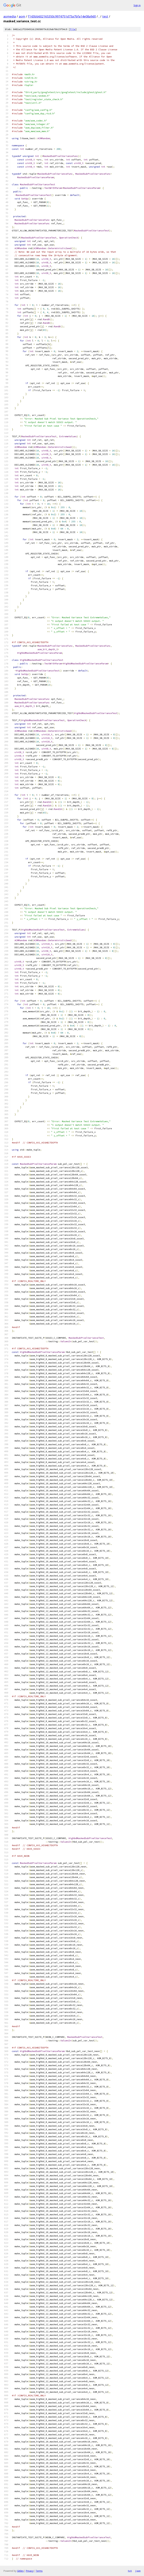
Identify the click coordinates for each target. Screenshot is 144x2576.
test (105, 16)
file (72, 29)
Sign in (137, 5)
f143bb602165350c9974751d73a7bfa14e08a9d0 (62, 16)
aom (22, 16)
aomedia (9, 16)
